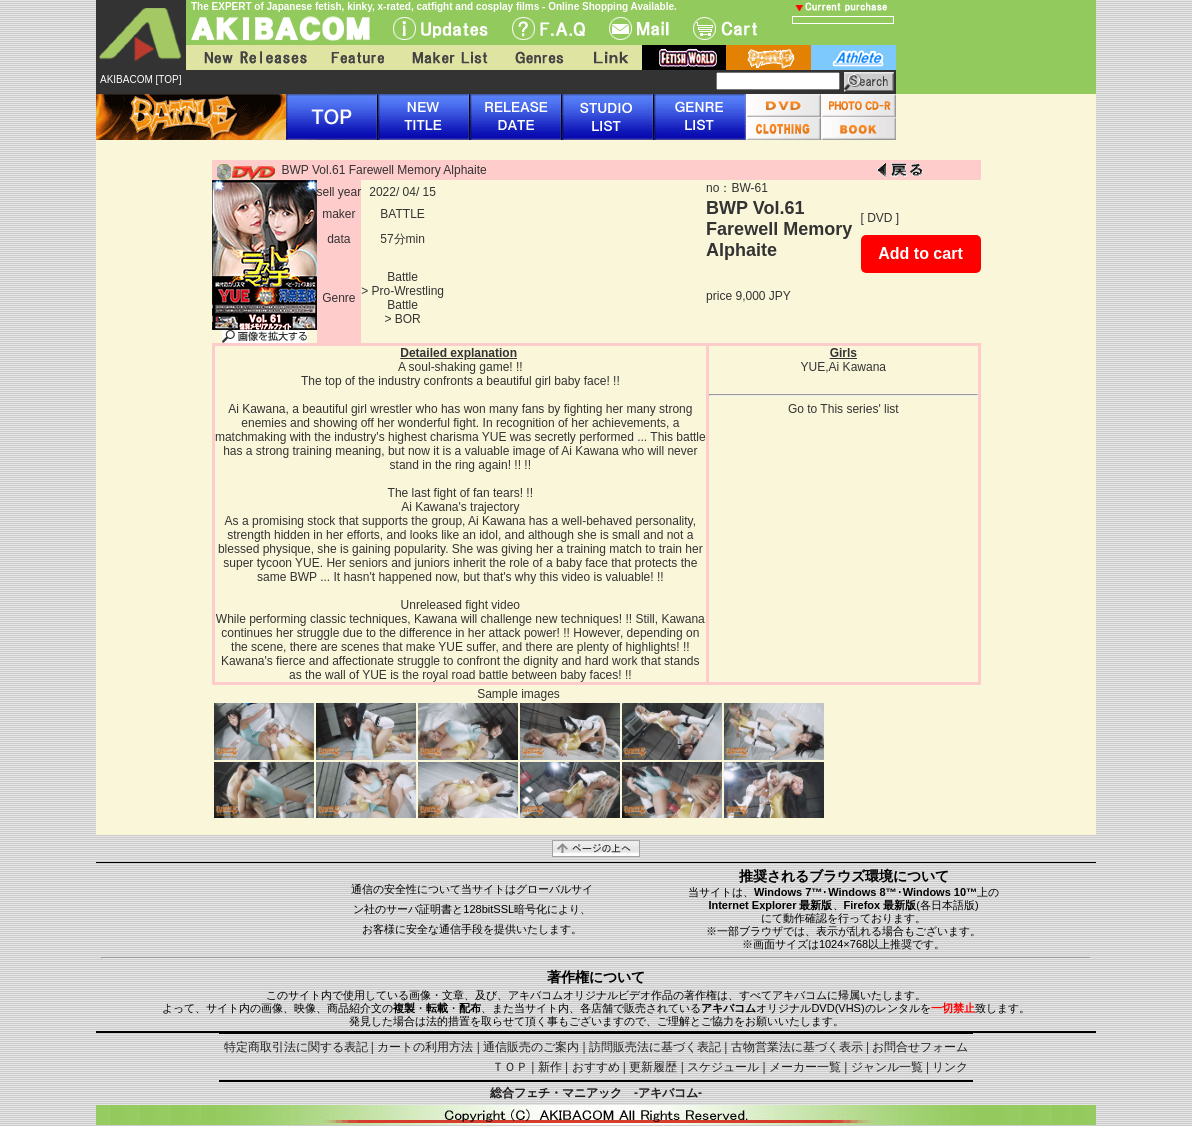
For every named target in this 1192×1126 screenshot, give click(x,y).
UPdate (440, 28)
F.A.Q (548, 28)
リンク (950, 1067)
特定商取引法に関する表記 (296, 1047)
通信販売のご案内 (531, 1047)
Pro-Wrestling (408, 291)
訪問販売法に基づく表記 (655, 1047)
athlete (853, 57)
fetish (684, 57)
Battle (402, 277)
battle (768, 57)
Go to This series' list (843, 409)
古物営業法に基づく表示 (797, 1047)
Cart (725, 28)
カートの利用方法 (425, 1047)
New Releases (251, 57)
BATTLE (402, 214)
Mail (639, 28)
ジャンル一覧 (887, 1067)
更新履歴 (653, 1067)
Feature (357, 57)
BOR (408, 319)
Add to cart (920, 253)
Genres (538, 57)
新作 (550, 1067)
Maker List (449, 57)
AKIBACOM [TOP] (141, 79)
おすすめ (596, 1067)
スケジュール (723, 1067)
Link (609, 57)
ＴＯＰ (510, 1067)
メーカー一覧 (805, 1067)
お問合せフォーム (920, 1047)
